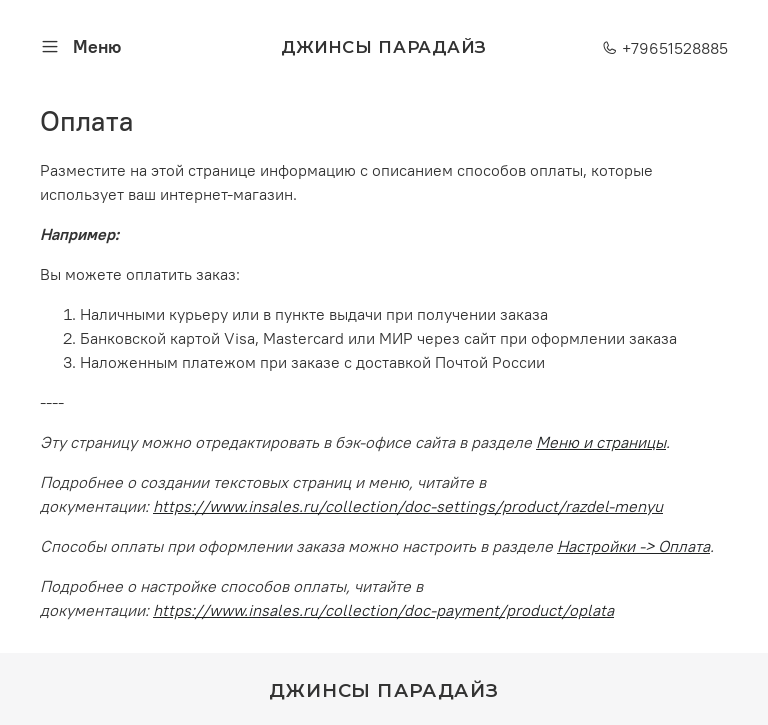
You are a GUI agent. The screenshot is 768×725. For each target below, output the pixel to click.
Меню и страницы (601, 442)
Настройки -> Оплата (633, 546)
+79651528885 (665, 48)
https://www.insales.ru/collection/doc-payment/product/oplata (383, 610)
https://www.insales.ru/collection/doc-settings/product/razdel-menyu (408, 506)
